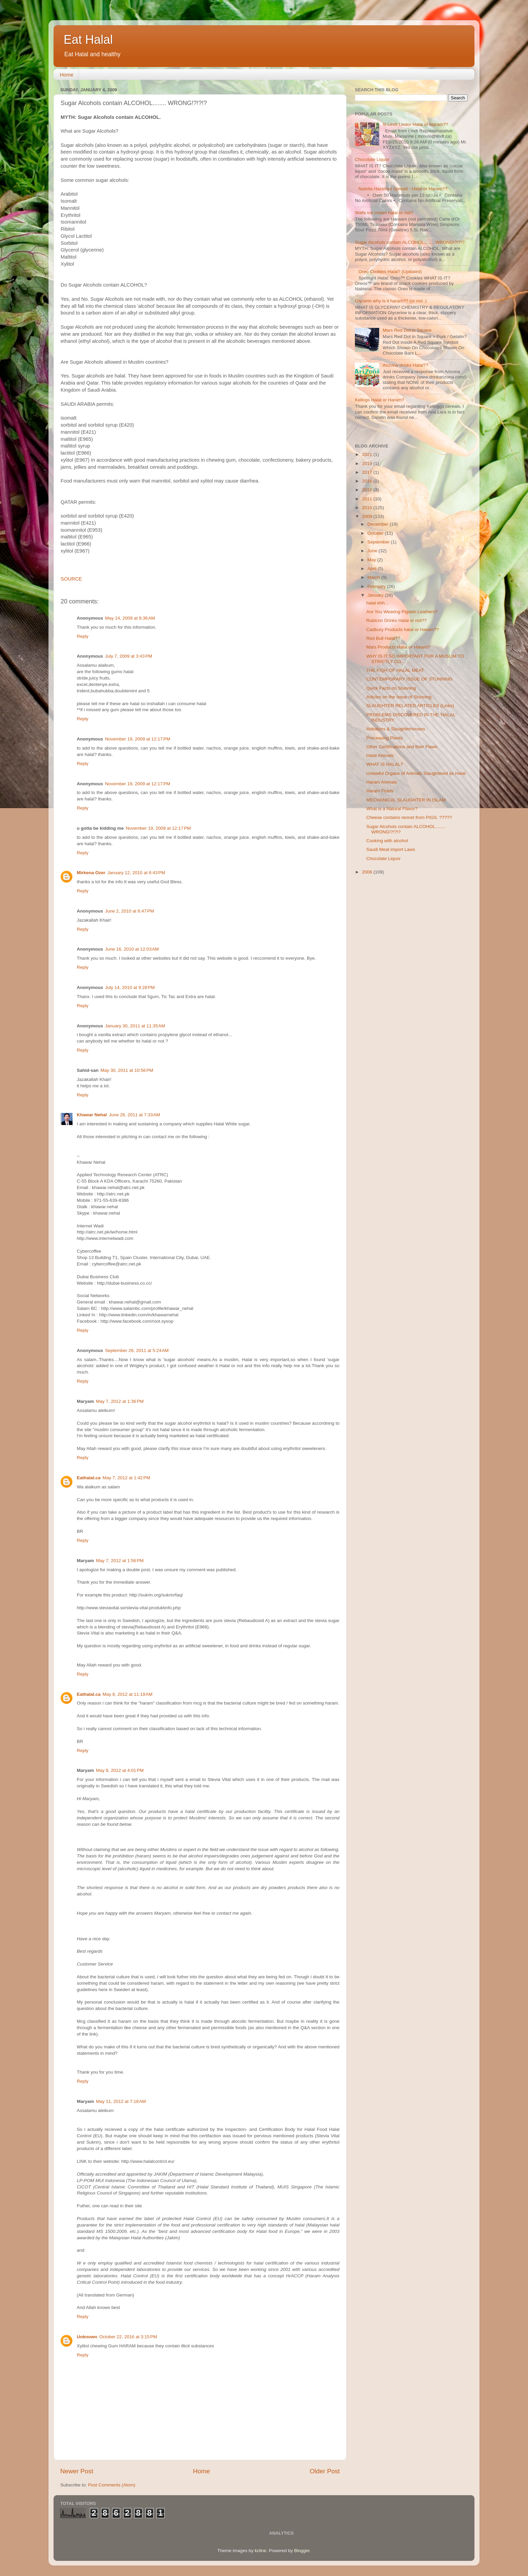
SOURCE (71, 579)
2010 (367, 507)
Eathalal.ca (89, 1477)
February (377, 586)
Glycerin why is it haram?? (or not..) (391, 300)
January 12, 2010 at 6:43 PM (136, 872)
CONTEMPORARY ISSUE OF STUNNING (409, 679)
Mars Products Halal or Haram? (398, 647)
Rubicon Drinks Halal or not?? (396, 620)
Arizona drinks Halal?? (405, 365)
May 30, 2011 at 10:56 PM (127, 1070)
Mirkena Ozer (91, 872)
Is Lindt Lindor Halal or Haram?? (415, 124)
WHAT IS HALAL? (384, 764)
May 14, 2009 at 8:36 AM (130, 618)
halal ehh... (377, 602)
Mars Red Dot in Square (407, 330)
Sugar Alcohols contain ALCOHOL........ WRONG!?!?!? (410, 242)
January (376, 595)
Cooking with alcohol (387, 840)
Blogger (301, 2550)
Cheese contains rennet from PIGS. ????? (409, 817)
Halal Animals (380, 755)
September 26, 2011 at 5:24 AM (137, 1350)
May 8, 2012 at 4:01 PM (119, 1770)
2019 (367, 463)
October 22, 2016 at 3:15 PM (128, 2336)
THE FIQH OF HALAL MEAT (395, 670)
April (372, 568)
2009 (367, 516)
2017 (367, 472)
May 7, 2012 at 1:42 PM (126, 1477)
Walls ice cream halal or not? (384, 212)
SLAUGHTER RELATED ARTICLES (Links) (410, 705)
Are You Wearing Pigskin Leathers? (402, 611)
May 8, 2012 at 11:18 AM (128, 1694)
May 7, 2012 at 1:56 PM (119, 1560)
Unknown (87, 2336)
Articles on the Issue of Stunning (399, 696)
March (374, 577)
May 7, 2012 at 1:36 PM (119, 1401)
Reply (83, 636)
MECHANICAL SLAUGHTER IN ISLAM (406, 799)
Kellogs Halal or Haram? (379, 399)
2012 (367, 489)
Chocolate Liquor (372, 159)
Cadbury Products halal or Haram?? (402, 629)
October (376, 533)
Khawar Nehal (92, 1114)
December (378, 524)
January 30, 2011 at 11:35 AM (135, 1025)
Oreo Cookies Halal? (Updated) (390, 271)
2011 (367, 498)
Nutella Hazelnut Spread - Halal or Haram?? (402, 188)
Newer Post (76, 2471)
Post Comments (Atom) (111, 2484)
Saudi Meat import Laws (390, 849)
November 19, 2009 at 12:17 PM (137, 738)
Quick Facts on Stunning (391, 688)
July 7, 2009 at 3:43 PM (128, 656)
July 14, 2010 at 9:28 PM (130, 987)
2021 (367, 454)
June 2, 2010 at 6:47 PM (129, 911)
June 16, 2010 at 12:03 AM (132, 949)
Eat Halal (88, 39)
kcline (260, 2550)
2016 (367, 481)
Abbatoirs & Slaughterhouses (395, 728)
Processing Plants (384, 737)
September (379, 541)
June (372, 550)
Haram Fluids (379, 790)
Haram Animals (381, 782)
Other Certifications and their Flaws (401, 746)
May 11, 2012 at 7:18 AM (121, 2101)
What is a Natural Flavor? (392, 808)
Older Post (325, 2471)
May (372, 559)
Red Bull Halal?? (383, 638)
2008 (367, 871)
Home (66, 74)
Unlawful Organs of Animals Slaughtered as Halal (416, 773)
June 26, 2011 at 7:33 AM (134, 1114)
